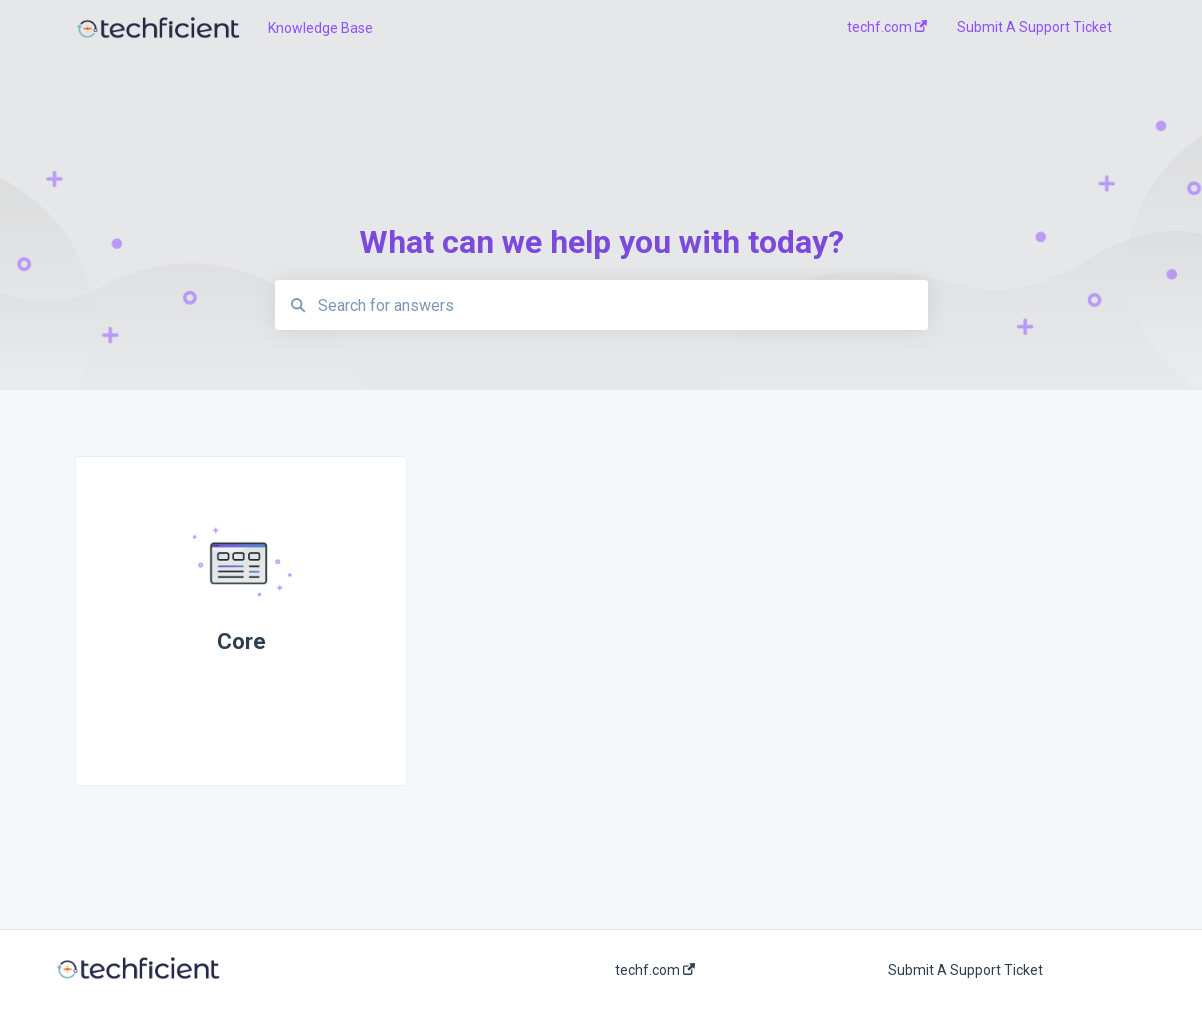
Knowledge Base (320, 28)
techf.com (655, 970)
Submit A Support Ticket (965, 970)
